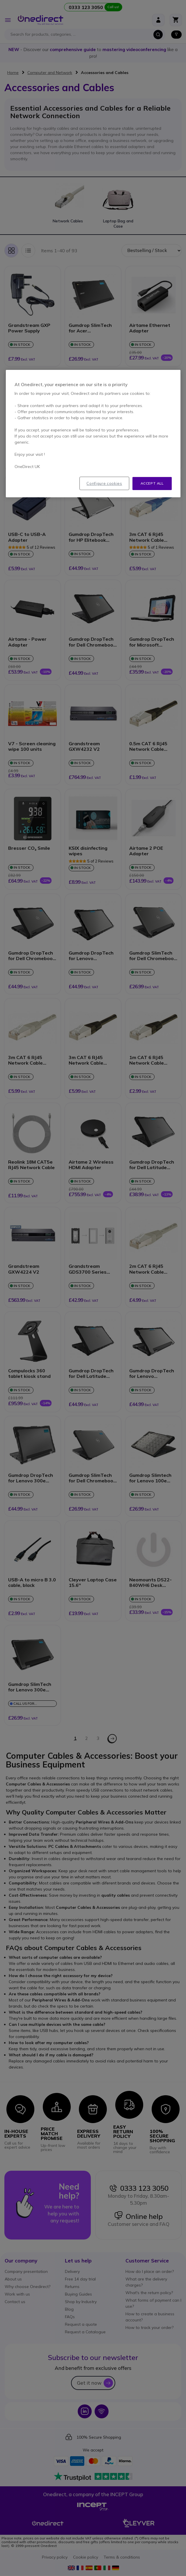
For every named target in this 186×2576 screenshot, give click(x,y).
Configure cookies (104, 483)
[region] (93, 433)
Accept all (152, 483)
